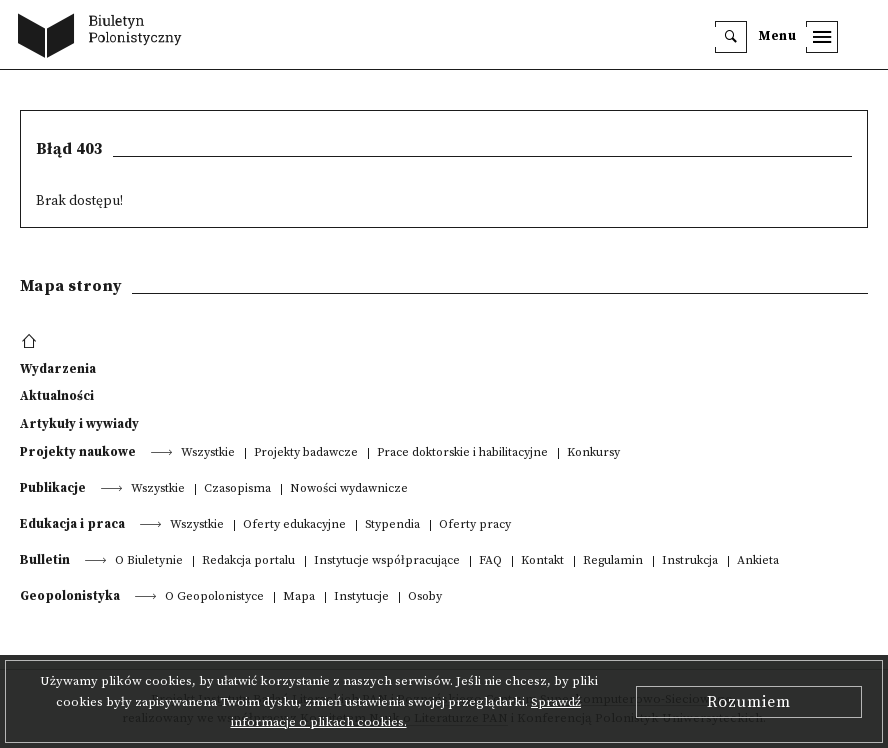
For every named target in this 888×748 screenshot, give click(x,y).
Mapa (299, 597)
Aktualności (57, 396)
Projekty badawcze (306, 453)
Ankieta (758, 561)
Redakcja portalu (248, 561)
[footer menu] (31, 342)
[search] (731, 37)
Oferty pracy (475, 525)
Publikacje (53, 488)
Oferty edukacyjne (294, 525)
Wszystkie (208, 453)
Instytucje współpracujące (387, 561)
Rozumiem (749, 702)
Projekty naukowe (78, 452)
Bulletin (45, 560)
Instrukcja (690, 561)
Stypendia (392, 525)
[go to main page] (104, 38)
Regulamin (613, 561)
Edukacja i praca (72, 524)
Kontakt (542, 561)
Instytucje (361, 597)
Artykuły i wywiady (79, 424)
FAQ (490, 561)
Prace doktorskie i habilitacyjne (462, 453)
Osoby (425, 597)
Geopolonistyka (70, 596)
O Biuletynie (149, 561)
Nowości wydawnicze (349, 489)
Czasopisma (237, 489)
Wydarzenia (58, 369)
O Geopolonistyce (214, 597)
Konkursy (593, 453)
